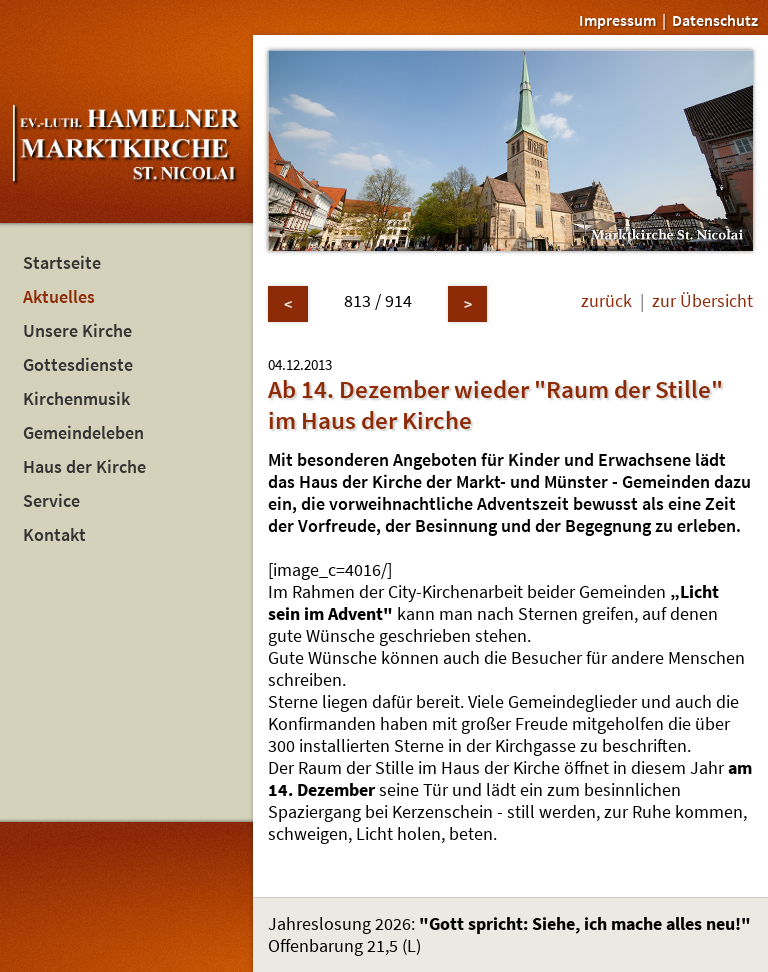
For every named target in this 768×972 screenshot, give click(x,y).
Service (51, 501)
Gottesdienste (78, 365)
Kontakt (54, 535)
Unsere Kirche (77, 331)
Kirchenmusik (76, 399)
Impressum (617, 20)
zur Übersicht (702, 301)
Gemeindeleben (83, 433)
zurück (606, 301)
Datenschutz (715, 20)
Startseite (62, 263)
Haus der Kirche (84, 467)
